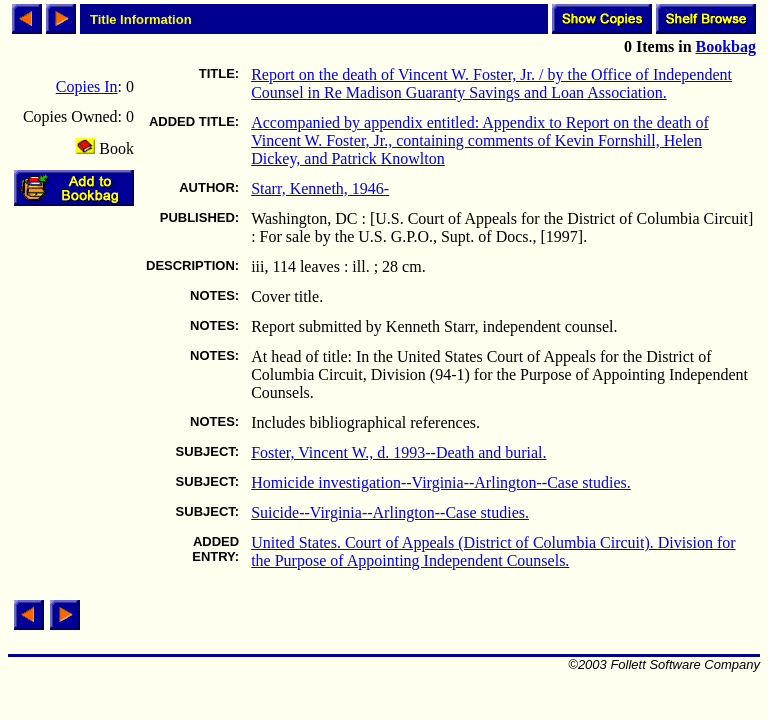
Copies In (87, 86)
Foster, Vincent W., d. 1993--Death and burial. (398, 452)
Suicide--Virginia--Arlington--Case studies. (390, 512)
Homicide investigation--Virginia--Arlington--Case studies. (441, 482)
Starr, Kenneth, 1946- (320, 188)
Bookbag (726, 46)
